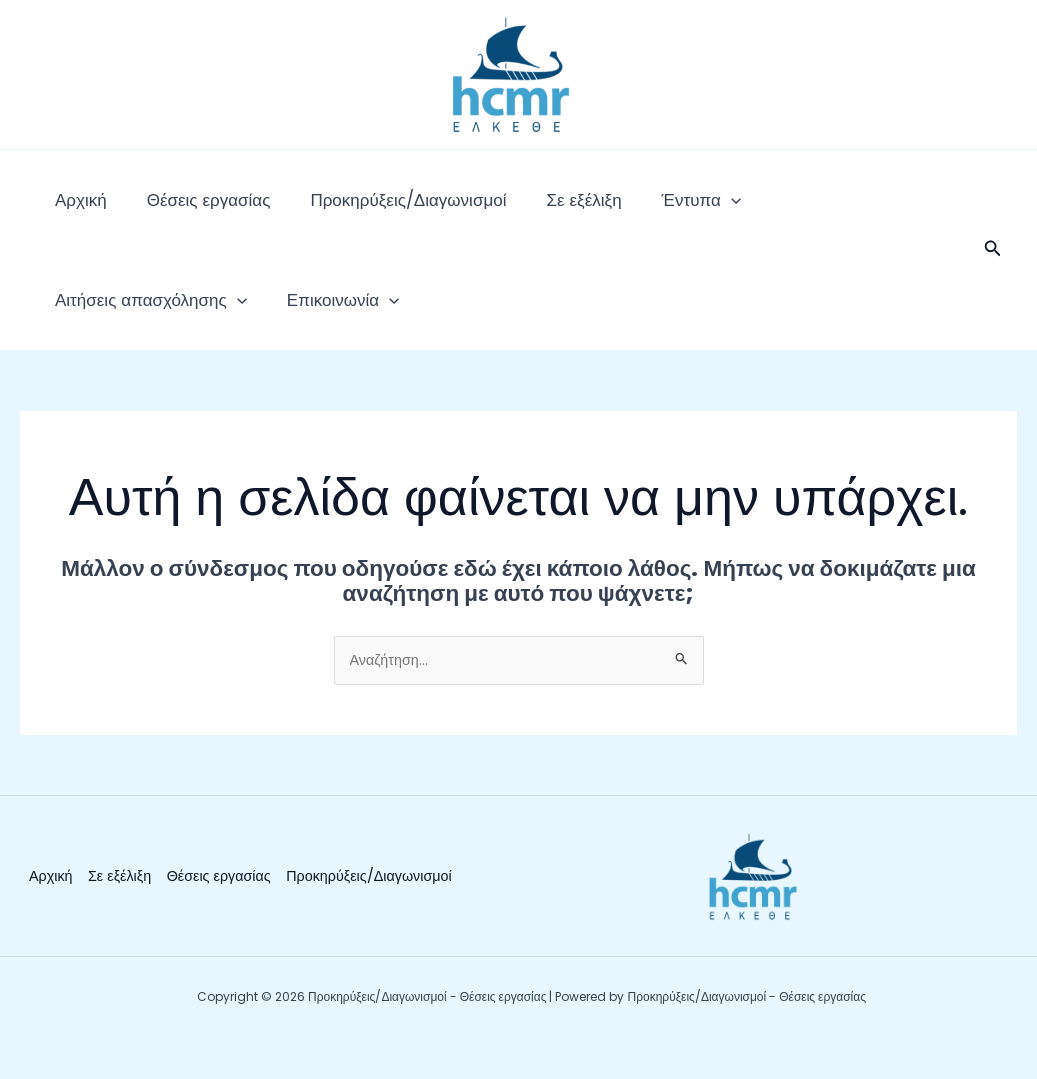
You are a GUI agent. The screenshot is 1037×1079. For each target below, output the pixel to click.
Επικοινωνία (101, 330)
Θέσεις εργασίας (179, 210)
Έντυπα (611, 210)
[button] (993, 270)
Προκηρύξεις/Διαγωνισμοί (358, 210)
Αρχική (71, 210)
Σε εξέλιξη (513, 210)
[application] (641, 210)
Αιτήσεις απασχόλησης (767, 210)
